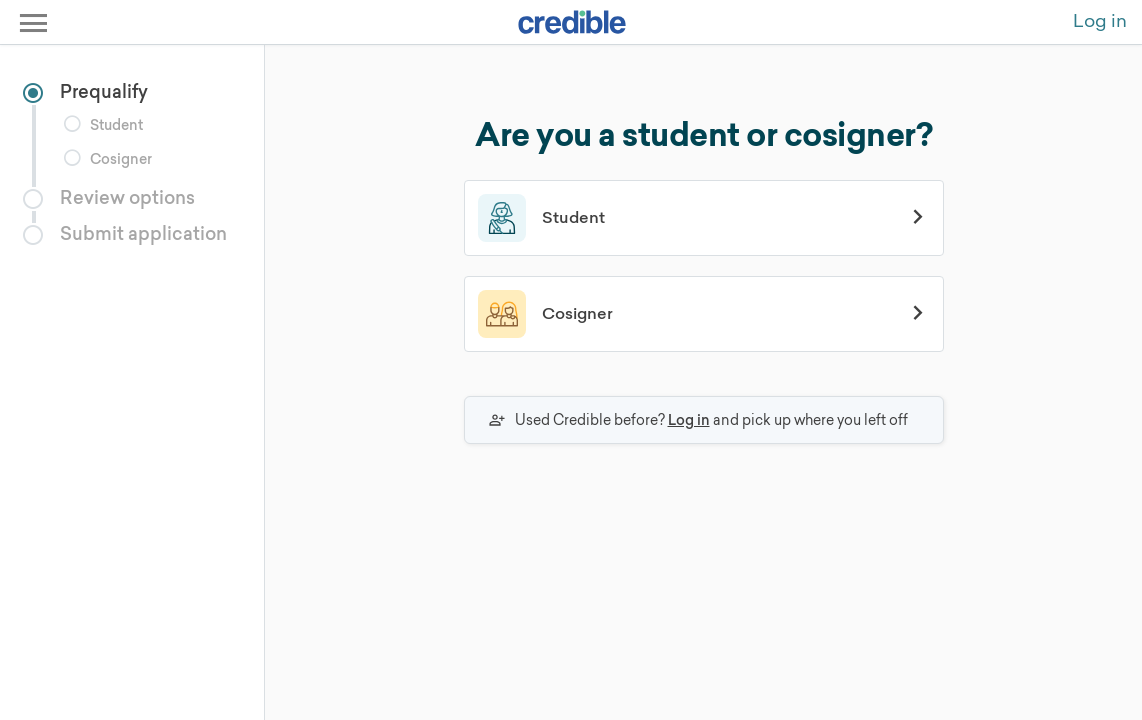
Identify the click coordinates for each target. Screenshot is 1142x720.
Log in (689, 420)
